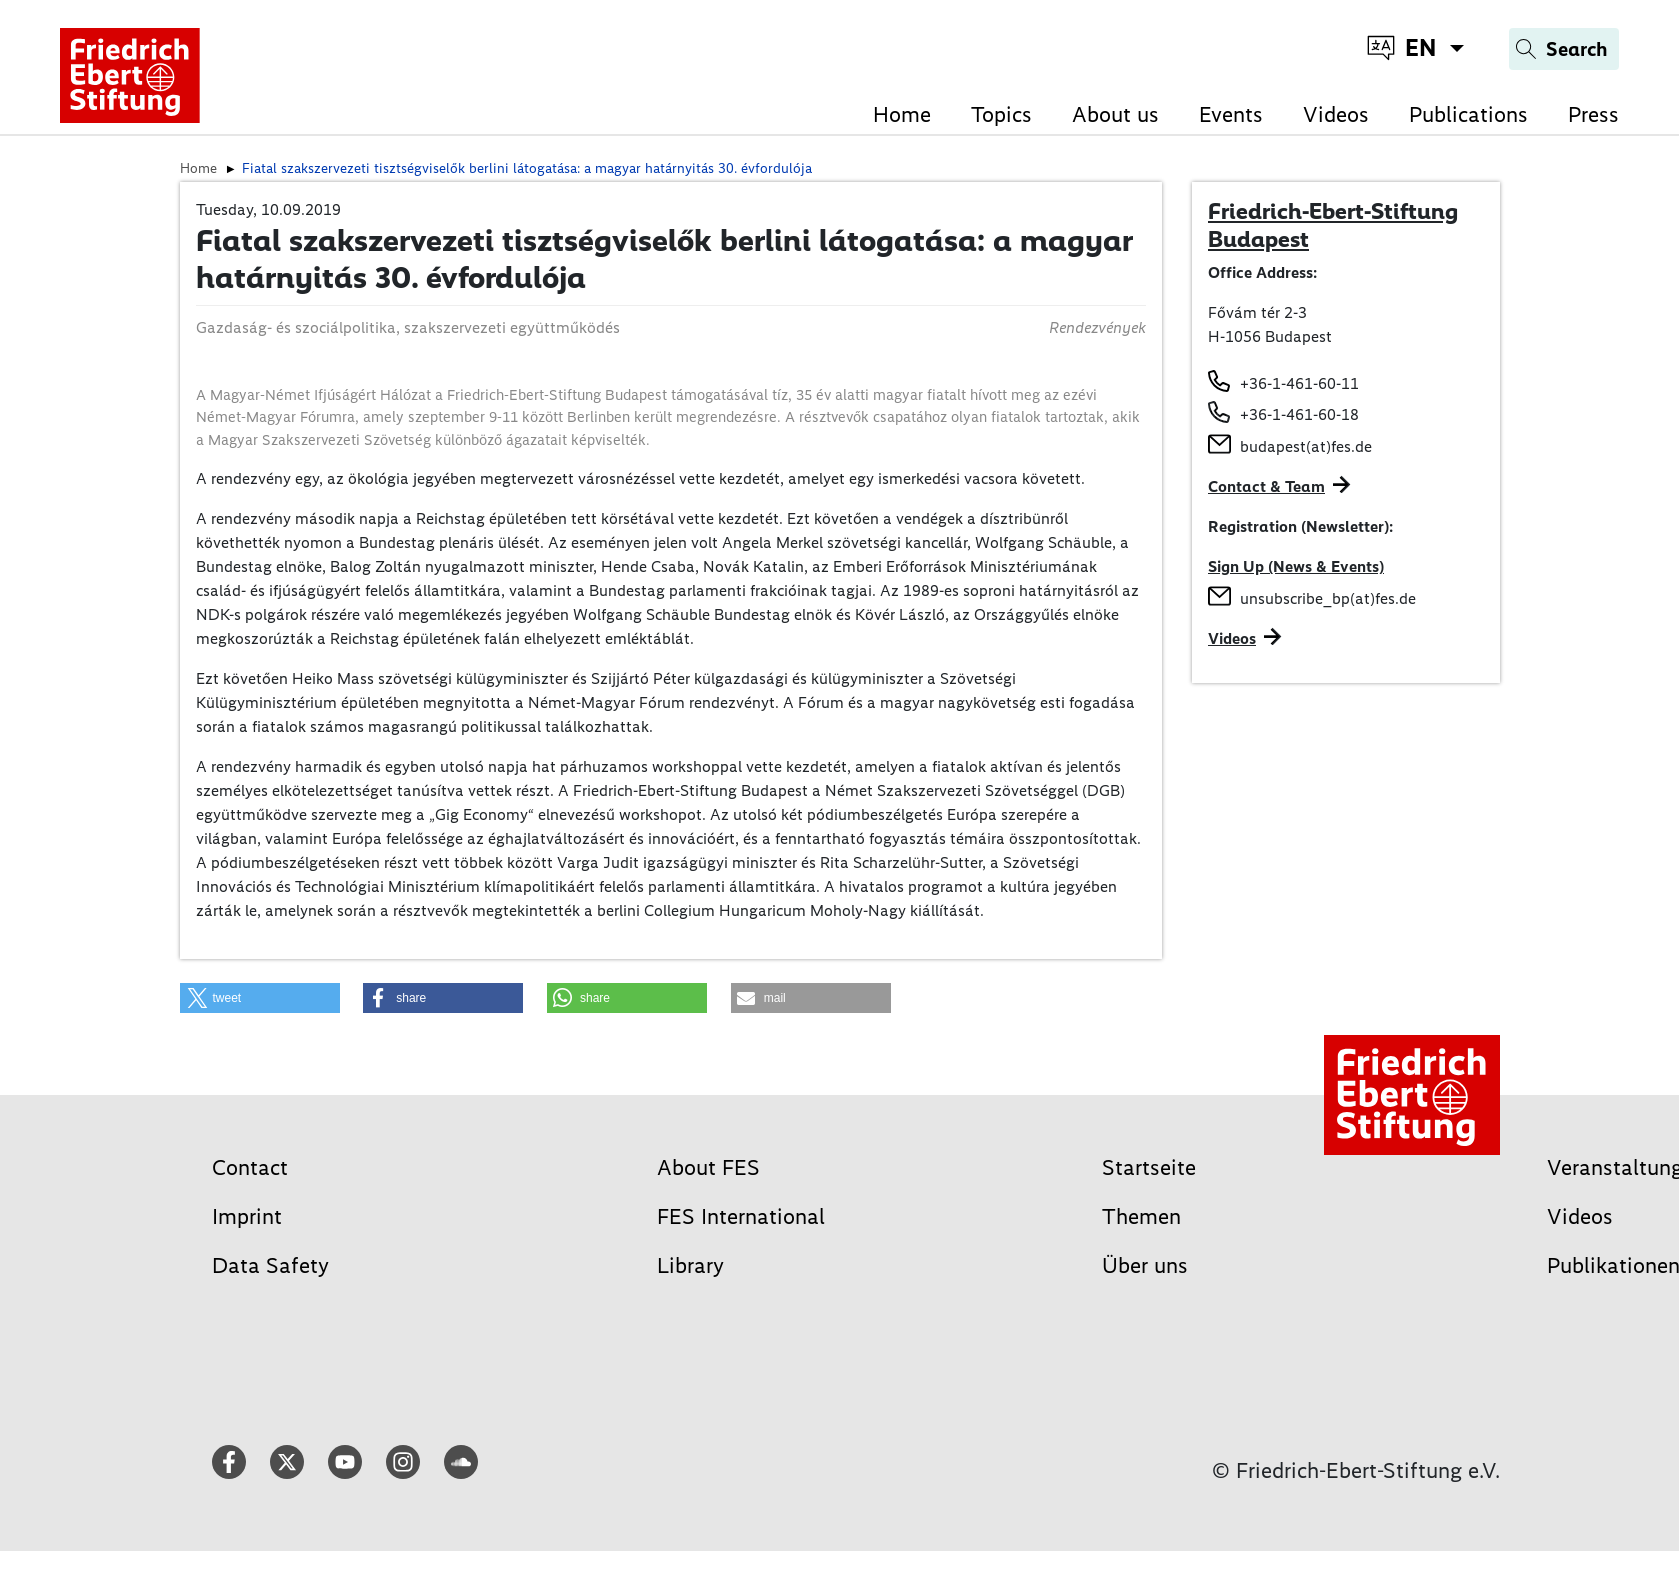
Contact (250, 1167)
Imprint (247, 1216)
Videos (1336, 114)
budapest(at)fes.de (1306, 446)
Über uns (1145, 1265)
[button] (260, 998)
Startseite (1149, 1167)
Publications (1468, 114)
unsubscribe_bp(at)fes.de (1328, 598)
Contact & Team (1266, 486)
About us (1115, 114)
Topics (1001, 114)
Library (690, 1265)
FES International (741, 1216)
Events (1231, 114)
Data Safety (270, 1265)
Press (1593, 114)
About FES (708, 1167)
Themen (1141, 1216)
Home (902, 114)
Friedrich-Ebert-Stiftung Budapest (1333, 225)
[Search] (1564, 49)
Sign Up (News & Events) (1296, 566)
